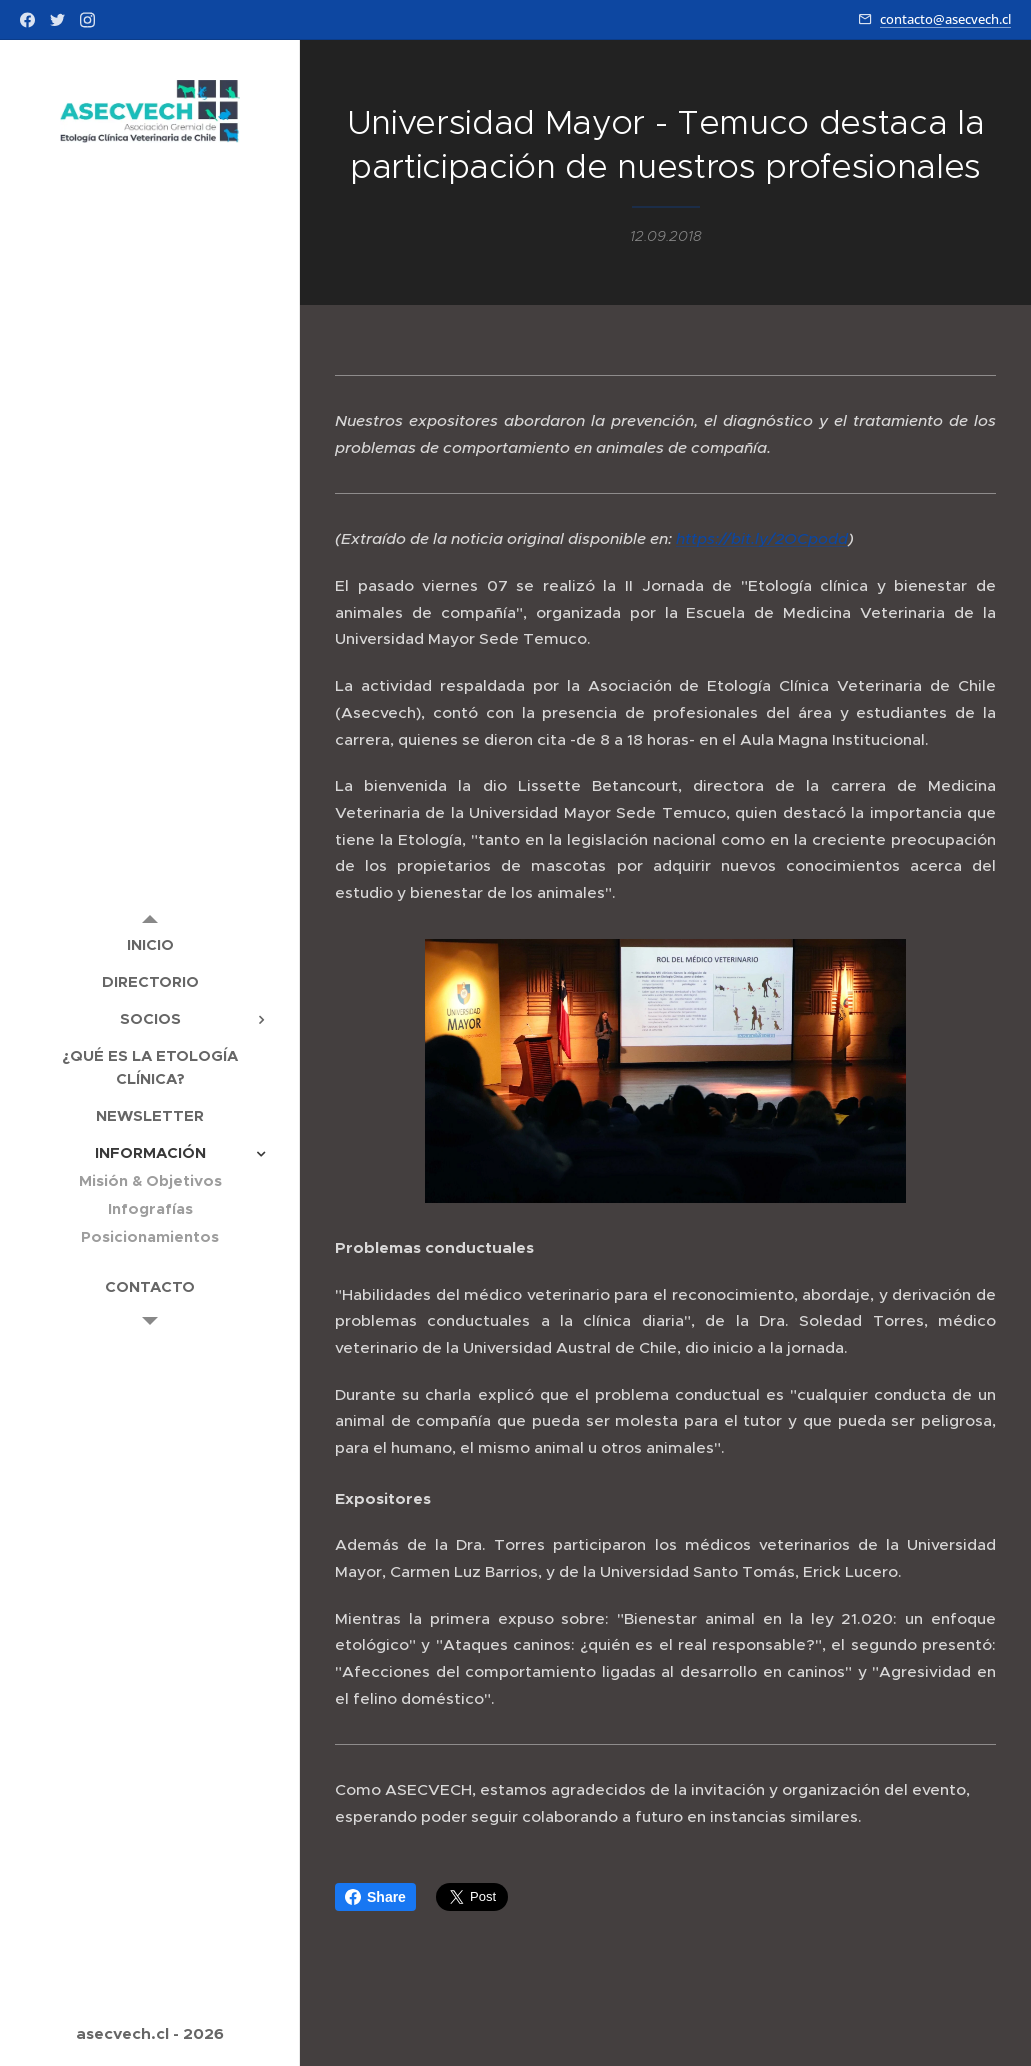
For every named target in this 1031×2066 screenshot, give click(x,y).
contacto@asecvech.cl (945, 19)
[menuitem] (150, 944)
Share (375, 1897)
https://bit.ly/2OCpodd (762, 539)
